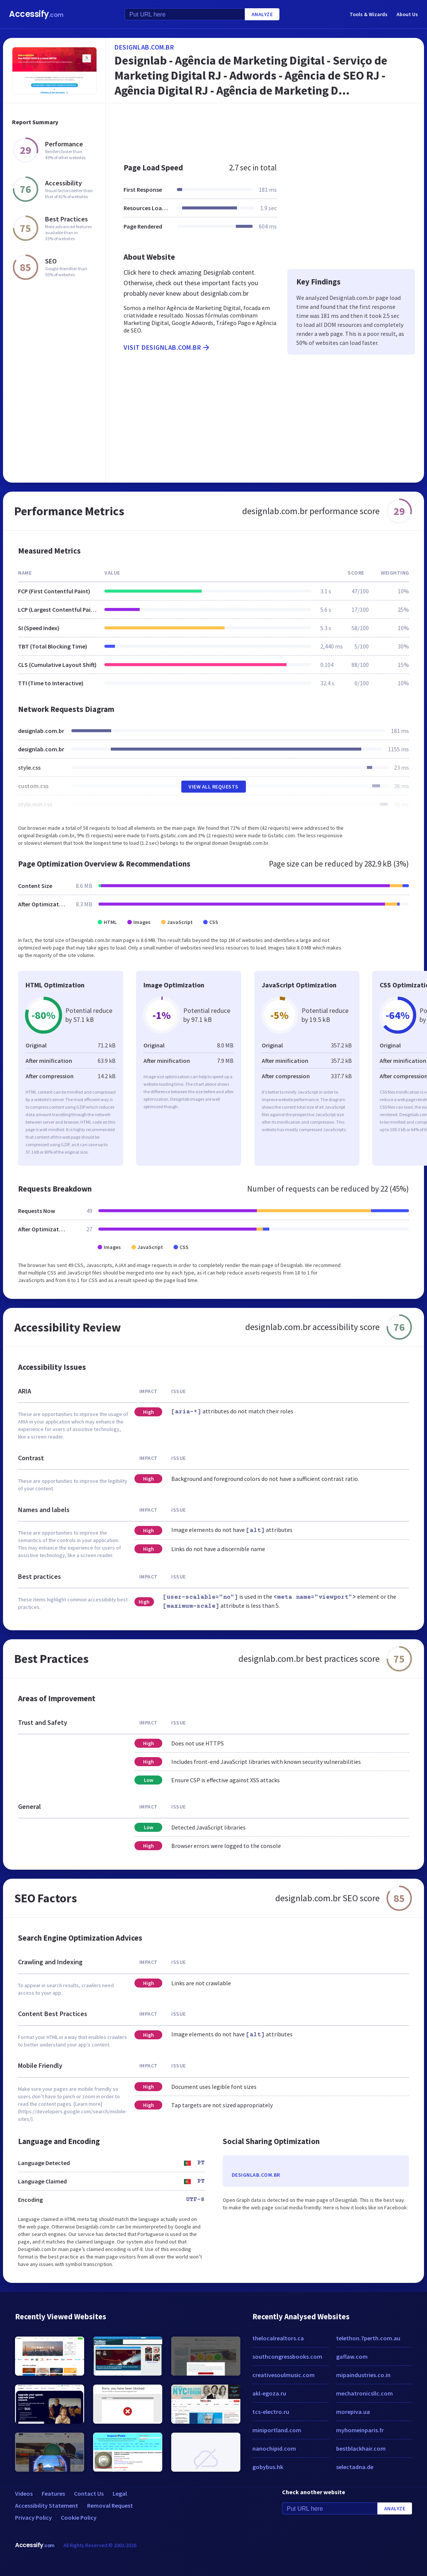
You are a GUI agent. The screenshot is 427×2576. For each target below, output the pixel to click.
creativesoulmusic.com (283, 2375)
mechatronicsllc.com (364, 2393)
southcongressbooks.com (287, 2356)
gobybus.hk (267, 2467)
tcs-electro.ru (270, 2411)
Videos (24, 2493)
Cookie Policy (79, 2517)
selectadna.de (354, 2467)
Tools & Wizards (369, 14)
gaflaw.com (352, 2356)
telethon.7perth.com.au (368, 2338)
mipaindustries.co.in (363, 2375)
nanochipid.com (274, 2448)
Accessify (36, 14)
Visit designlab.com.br (167, 347)
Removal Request (110, 2505)
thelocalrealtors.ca (278, 2338)
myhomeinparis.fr (360, 2430)
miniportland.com (276, 2430)
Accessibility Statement (46, 2505)
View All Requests (213, 786)
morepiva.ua (353, 2411)
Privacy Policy (33, 2517)
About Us (407, 14)
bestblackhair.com (361, 2448)
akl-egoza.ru (269, 2393)
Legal (120, 2493)
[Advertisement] (265, 129)
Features (53, 2493)
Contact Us (89, 2493)
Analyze (262, 14)
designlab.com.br (144, 47)
